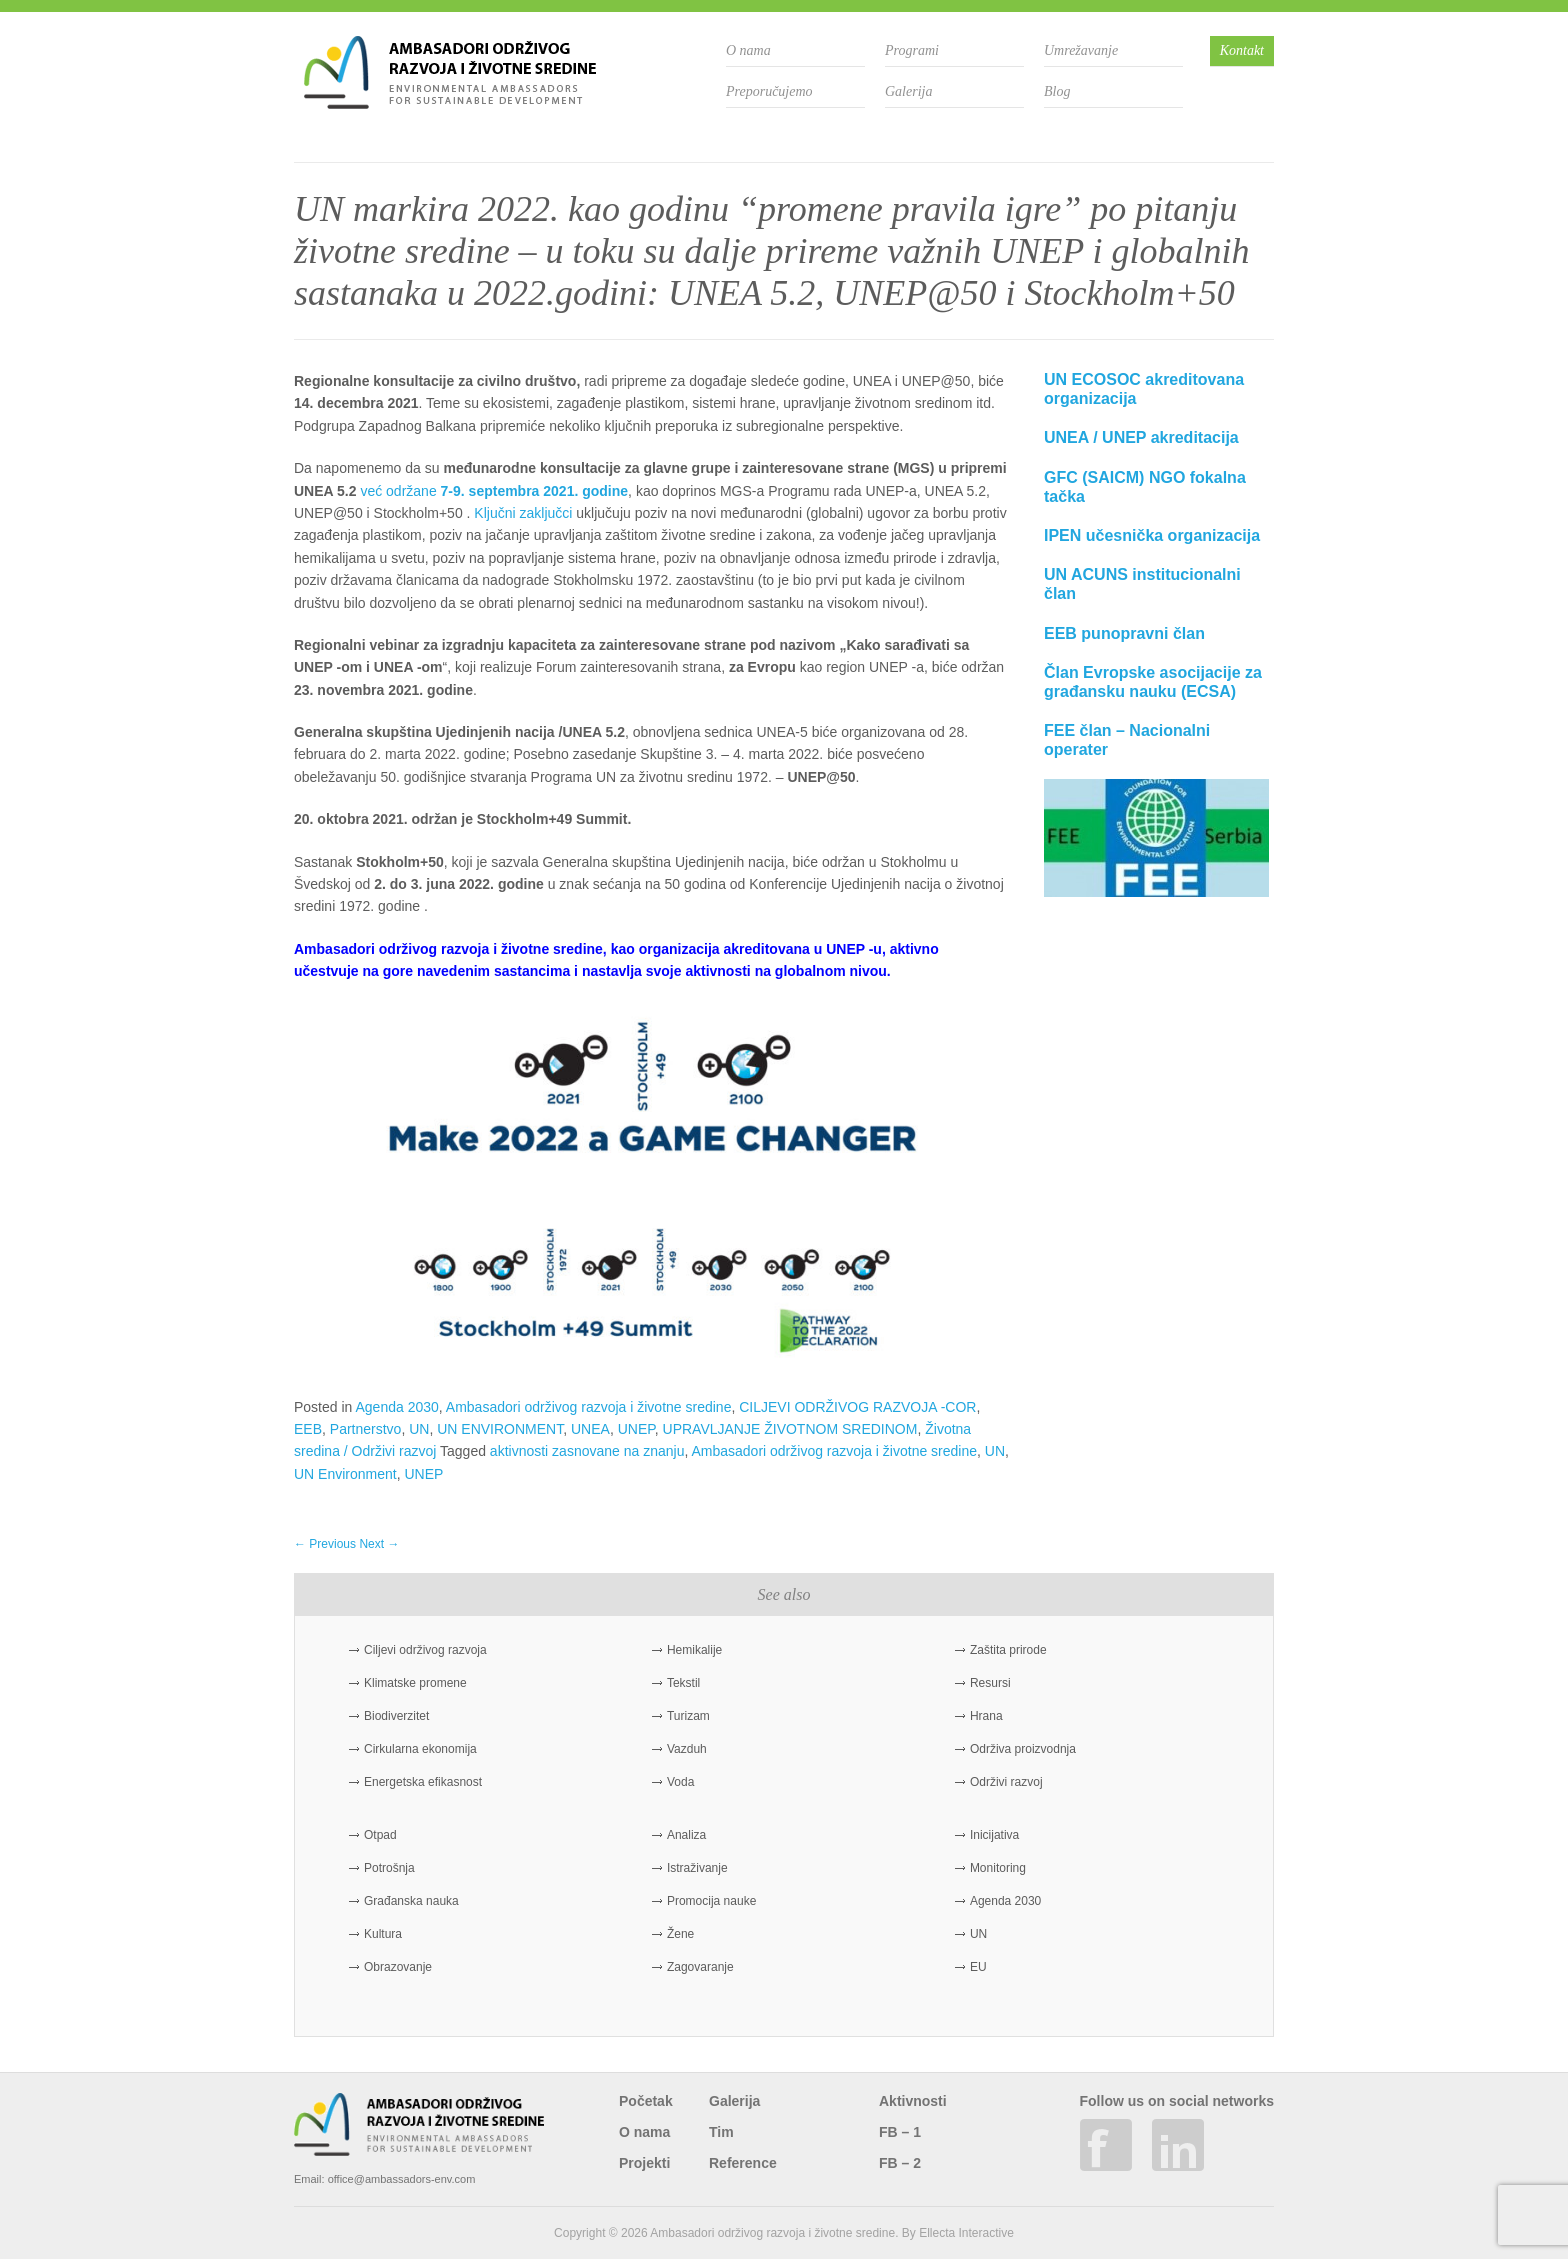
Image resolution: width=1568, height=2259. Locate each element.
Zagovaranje (700, 1967)
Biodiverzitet (396, 1716)
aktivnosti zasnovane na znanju (587, 1451)
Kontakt (1242, 50)
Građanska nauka (411, 1901)
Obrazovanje (398, 1967)
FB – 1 (900, 2132)
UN (419, 1429)
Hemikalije (694, 1650)
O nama (748, 50)
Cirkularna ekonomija (420, 1749)
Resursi (990, 1683)
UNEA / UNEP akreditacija (1141, 437)
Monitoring (998, 1868)
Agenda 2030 (397, 1407)
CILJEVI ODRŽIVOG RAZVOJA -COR (857, 1407)
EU (978, 1967)
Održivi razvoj (1006, 1782)
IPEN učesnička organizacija (1152, 535)
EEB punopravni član (1124, 633)
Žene (680, 1934)
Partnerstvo (366, 1429)
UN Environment (345, 1474)
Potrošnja (389, 1868)
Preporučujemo (769, 91)
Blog (1057, 91)
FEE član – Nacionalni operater (1127, 740)
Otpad (380, 1835)
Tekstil (683, 1683)
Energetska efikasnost (423, 1782)
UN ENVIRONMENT (500, 1429)
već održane (494, 491)
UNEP (636, 1429)
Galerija (908, 91)
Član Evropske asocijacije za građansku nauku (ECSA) (1153, 682)
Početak (646, 2101)
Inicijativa (994, 1835)
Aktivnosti (913, 2101)
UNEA (590, 1429)
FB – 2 (900, 2163)
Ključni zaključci (523, 513)
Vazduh (687, 1749)
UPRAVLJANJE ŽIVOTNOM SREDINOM (790, 1429)
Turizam (688, 1716)
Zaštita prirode (1008, 1650)
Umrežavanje (1081, 50)
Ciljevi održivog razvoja (425, 1650)
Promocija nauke (711, 1901)
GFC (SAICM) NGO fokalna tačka (1145, 487)
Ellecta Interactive (966, 2233)
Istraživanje (697, 1868)
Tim (721, 2132)
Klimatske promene (415, 1683)
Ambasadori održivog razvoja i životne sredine (589, 1407)
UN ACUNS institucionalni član (1142, 584)
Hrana (986, 1716)
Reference (743, 2163)
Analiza (686, 1835)
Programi (912, 50)
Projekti (644, 2163)
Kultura (383, 1934)
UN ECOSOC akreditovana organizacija (1144, 389)
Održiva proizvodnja (1023, 1749)
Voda (680, 1782)
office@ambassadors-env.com (402, 2179)
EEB (308, 1429)
